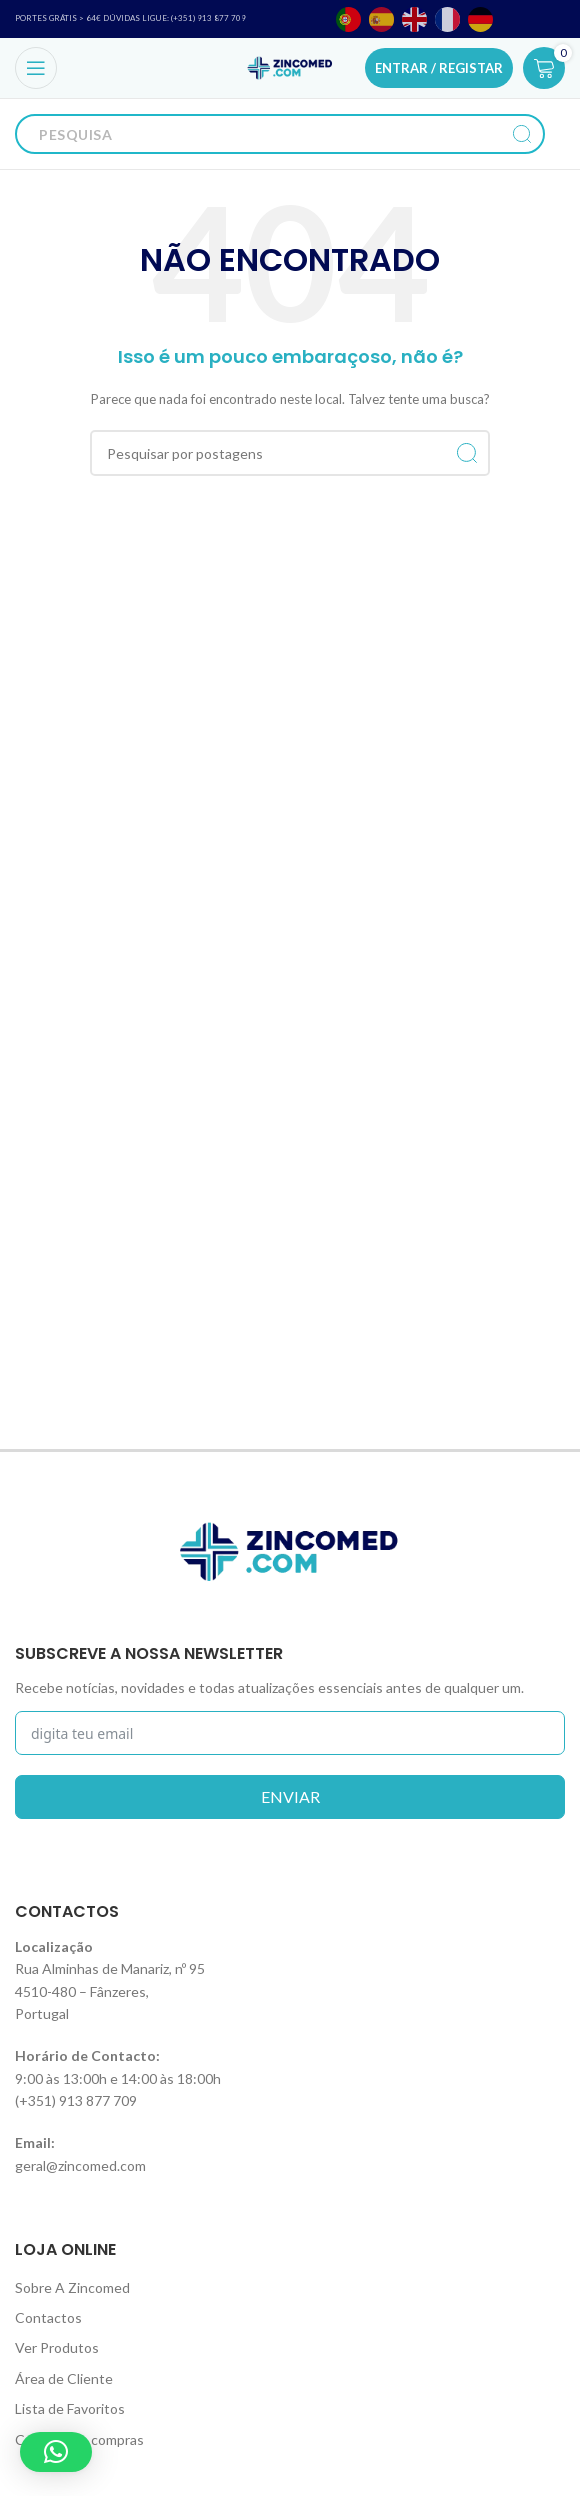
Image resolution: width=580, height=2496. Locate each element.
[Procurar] (260, 134)
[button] (56, 2452)
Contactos (48, 2317)
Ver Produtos (57, 2347)
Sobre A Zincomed (72, 2287)
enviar (290, 1796)
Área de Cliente (64, 2378)
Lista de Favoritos (70, 2408)
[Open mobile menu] (36, 68)
